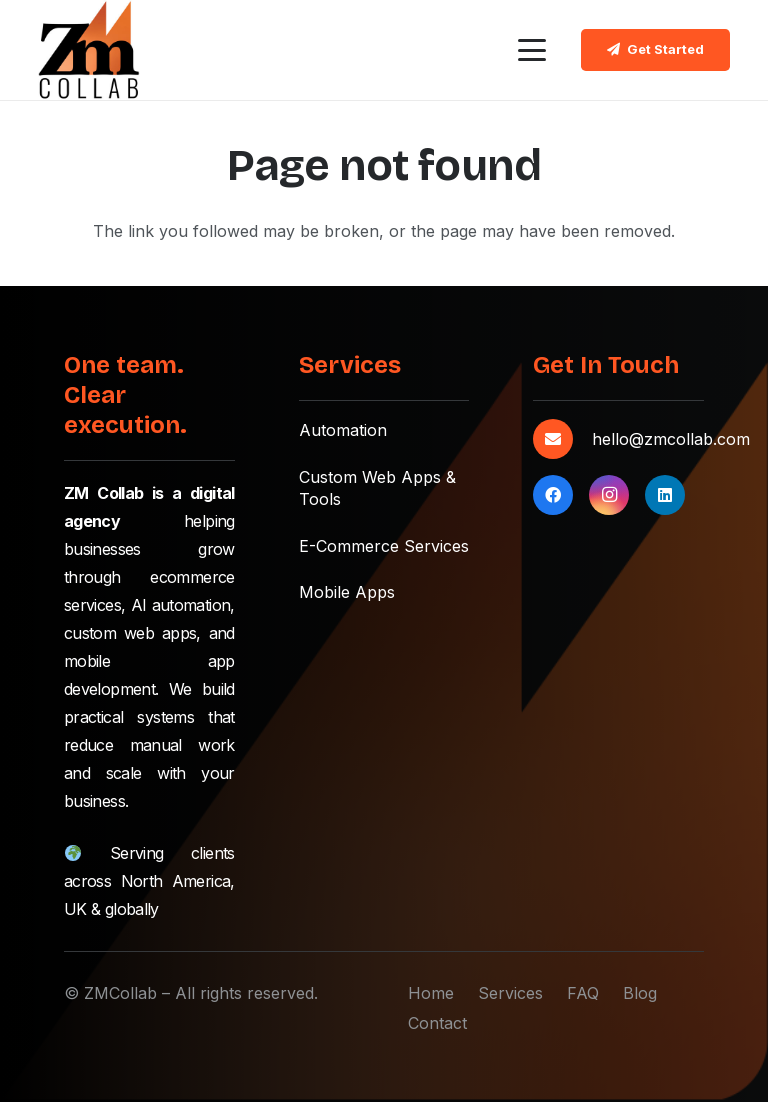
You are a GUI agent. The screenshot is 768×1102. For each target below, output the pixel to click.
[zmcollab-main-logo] (88, 50)
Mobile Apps (347, 592)
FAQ (583, 993)
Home (431, 993)
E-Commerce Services (384, 546)
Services (510, 993)
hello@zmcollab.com (671, 439)
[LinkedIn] (665, 495)
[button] (532, 50)
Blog (640, 993)
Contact (437, 1023)
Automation (343, 430)
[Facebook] (553, 495)
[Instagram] (609, 495)
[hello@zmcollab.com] (562, 439)
